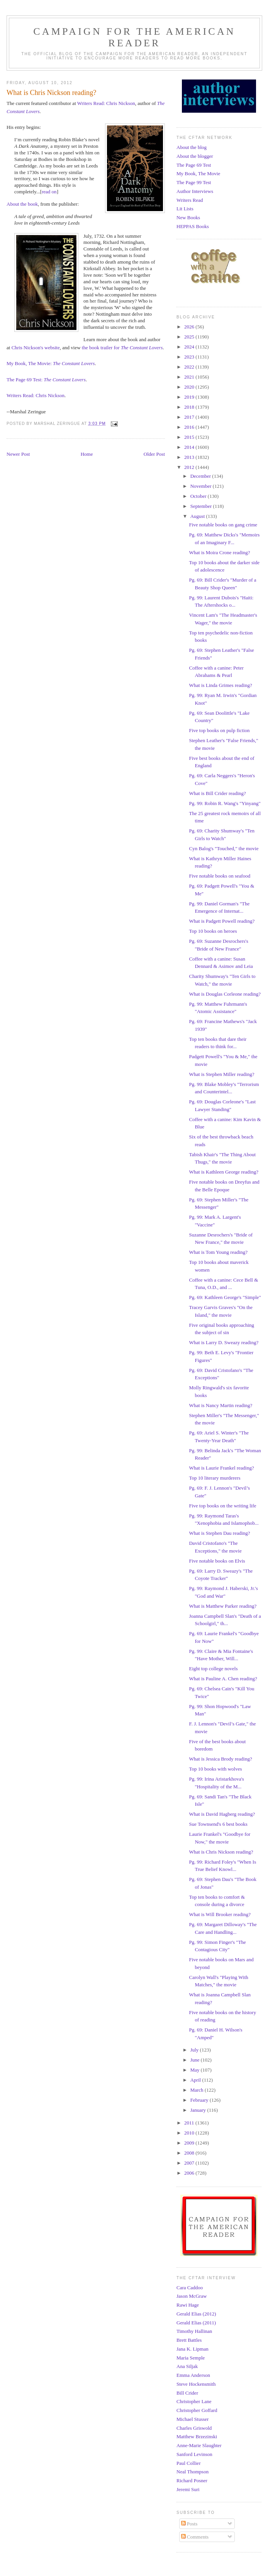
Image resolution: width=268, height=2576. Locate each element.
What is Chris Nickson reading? (221, 1852)
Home (87, 454)
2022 (189, 367)
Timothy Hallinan (194, 2331)
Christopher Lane (194, 2401)
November (201, 486)
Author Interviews (194, 191)
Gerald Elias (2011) (196, 2323)
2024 (189, 347)
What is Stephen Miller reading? (221, 1074)
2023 (189, 357)
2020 (189, 387)
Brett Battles (189, 2340)
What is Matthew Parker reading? (222, 1606)
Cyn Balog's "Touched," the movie (223, 848)
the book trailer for (122, 347)
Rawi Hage (187, 2305)
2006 (189, 2173)
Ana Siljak (187, 2366)
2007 (189, 2163)
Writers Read (189, 200)
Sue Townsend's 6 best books (218, 1824)
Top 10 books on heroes (213, 931)
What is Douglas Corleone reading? (225, 994)
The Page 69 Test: (46, 379)
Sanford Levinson (194, 2454)
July (195, 2050)
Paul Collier (188, 2463)
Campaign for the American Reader (134, 37)
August (198, 516)
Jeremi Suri (188, 2489)
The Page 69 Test (193, 165)
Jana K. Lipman (192, 2349)
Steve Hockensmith (195, 2384)
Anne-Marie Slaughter (199, 2445)
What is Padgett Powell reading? (221, 921)
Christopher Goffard (196, 2410)
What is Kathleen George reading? (223, 1172)
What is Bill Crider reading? (217, 793)
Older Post (154, 454)
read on (49, 192)
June (195, 2060)
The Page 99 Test (193, 182)
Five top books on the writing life (222, 1506)
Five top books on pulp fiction (219, 730)
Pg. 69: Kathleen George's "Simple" (225, 1297)
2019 (189, 397)
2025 (189, 337)
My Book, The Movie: (51, 363)
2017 (189, 417)
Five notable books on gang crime (223, 525)
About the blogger (194, 156)
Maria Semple (190, 2358)
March (197, 2090)
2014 (189, 447)
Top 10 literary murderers (214, 1478)
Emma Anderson (193, 2375)
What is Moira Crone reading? (219, 552)
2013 (189, 457)
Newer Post (18, 454)
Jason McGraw (191, 2296)
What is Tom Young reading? (218, 1252)
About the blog (191, 147)
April (196, 2080)
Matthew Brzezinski (196, 2436)
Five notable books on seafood (219, 876)
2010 (189, 2133)
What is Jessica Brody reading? (220, 1759)
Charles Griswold (194, 2428)
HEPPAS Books (192, 226)
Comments (195, 2537)
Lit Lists (184, 208)
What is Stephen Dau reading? (219, 1533)
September (201, 506)
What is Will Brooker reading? (220, 1914)
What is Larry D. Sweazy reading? (223, 1342)
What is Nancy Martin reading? (220, 1405)
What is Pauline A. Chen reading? (223, 1678)
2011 (189, 2123)
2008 (189, 2153)
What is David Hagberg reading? (222, 1814)
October (199, 496)
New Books (188, 217)
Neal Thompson (192, 2472)
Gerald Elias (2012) (196, 2314)
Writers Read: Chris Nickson (106, 103)
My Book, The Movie (198, 173)
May (195, 2070)
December (201, 476)
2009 (189, 2143)
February (200, 2100)
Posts (189, 2524)
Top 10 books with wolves (215, 1769)
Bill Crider (187, 2393)
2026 (189, 327)
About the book (22, 204)
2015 (189, 437)
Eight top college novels (213, 1668)
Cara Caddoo (189, 2287)
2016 (189, 427)
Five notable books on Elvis (217, 1561)
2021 (189, 377)
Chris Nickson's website (36, 347)
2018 (189, 407)
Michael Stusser (192, 2419)
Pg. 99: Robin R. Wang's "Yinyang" (224, 803)
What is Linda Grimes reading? (220, 685)
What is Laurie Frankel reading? (221, 1468)
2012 (189, 467)
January (198, 2110)
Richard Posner (191, 2480)
